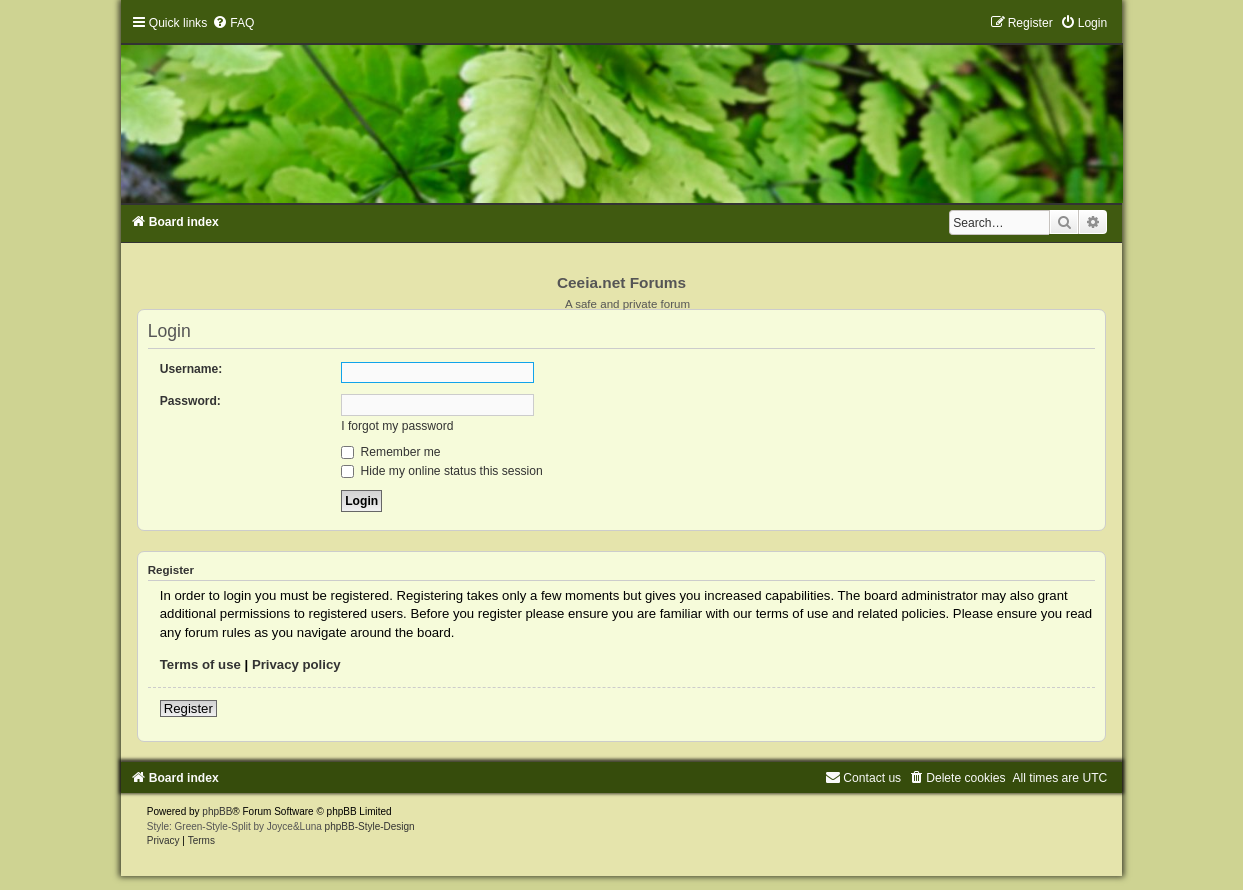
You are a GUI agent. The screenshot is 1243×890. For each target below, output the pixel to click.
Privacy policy (296, 664)
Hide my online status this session (442, 471)
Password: (190, 401)
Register (188, 708)
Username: (191, 369)
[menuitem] (233, 23)
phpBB (217, 811)
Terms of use (200, 664)
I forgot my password (397, 426)
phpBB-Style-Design (370, 826)
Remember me (390, 452)
